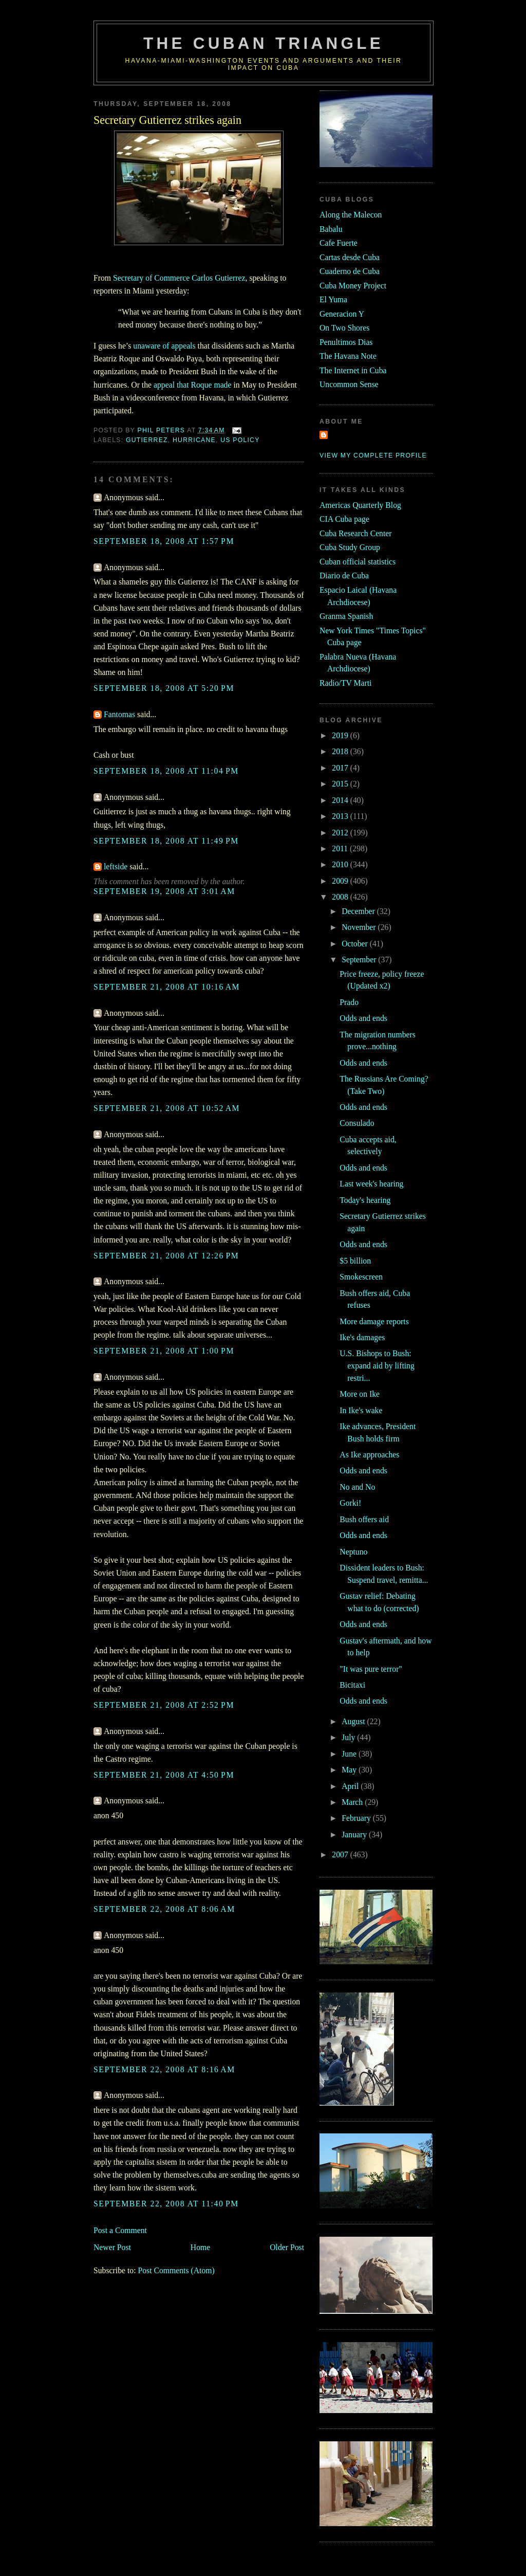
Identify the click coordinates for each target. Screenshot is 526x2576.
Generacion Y (342, 313)
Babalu (331, 229)
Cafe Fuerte (339, 243)
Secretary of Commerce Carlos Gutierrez (179, 277)
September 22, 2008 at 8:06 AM (164, 1909)
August (354, 1721)
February (357, 1818)
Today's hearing (365, 1200)
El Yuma (333, 299)
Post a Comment (120, 2230)
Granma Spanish (346, 616)
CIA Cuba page (344, 519)
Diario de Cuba (344, 575)
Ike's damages (362, 1337)
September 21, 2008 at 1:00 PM (163, 1350)
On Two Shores (344, 327)
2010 (341, 864)
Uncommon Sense (349, 384)
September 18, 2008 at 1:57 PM (163, 541)
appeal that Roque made (192, 384)
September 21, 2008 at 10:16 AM (166, 986)
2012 (341, 832)
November (360, 927)
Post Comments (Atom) (176, 2270)
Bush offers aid (364, 1519)
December (359, 911)
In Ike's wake (361, 1410)
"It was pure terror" (371, 1669)
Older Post (287, 2247)
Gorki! (350, 1503)
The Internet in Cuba (353, 370)
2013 (341, 816)
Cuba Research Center (356, 533)
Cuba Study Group (350, 547)
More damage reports (374, 1321)
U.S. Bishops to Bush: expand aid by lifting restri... (377, 1365)
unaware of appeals (164, 345)
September (360, 959)
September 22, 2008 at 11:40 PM (166, 2203)
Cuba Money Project (353, 285)
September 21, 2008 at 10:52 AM (166, 1108)
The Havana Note (348, 356)
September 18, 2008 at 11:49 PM (166, 840)
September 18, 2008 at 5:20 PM (163, 688)
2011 (341, 848)
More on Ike (360, 1394)
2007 (341, 1854)
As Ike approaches (369, 1454)
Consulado (357, 1123)
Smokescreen (361, 1276)
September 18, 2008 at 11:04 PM (166, 770)
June (350, 1753)
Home (200, 2247)
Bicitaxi (352, 1684)
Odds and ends (363, 1018)
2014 (341, 800)
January (355, 1834)
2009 (341, 880)
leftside (115, 866)
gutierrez (147, 440)
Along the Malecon (351, 214)
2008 (341, 896)
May (350, 1769)
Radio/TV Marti (345, 683)
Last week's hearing (371, 1183)
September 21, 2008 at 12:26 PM (166, 1255)
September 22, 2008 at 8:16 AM (164, 2069)
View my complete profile (373, 455)
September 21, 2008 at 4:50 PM (163, 1774)
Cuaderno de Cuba (350, 271)
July (349, 1737)
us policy (239, 440)
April (351, 1786)
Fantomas (119, 714)
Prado (349, 1002)
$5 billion (355, 1260)
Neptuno (353, 1551)
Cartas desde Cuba (350, 257)
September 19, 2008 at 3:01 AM (164, 891)
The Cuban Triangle (263, 43)
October (356, 943)
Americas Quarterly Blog (360, 505)
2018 (341, 751)
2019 (341, 735)
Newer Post (112, 2247)
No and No (357, 1487)
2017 (341, 767)
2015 (341, 783)
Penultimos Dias (346, 342)
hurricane (194, 440)
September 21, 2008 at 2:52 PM (163, 1705)
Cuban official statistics (358, 561)
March (353, 1802)
